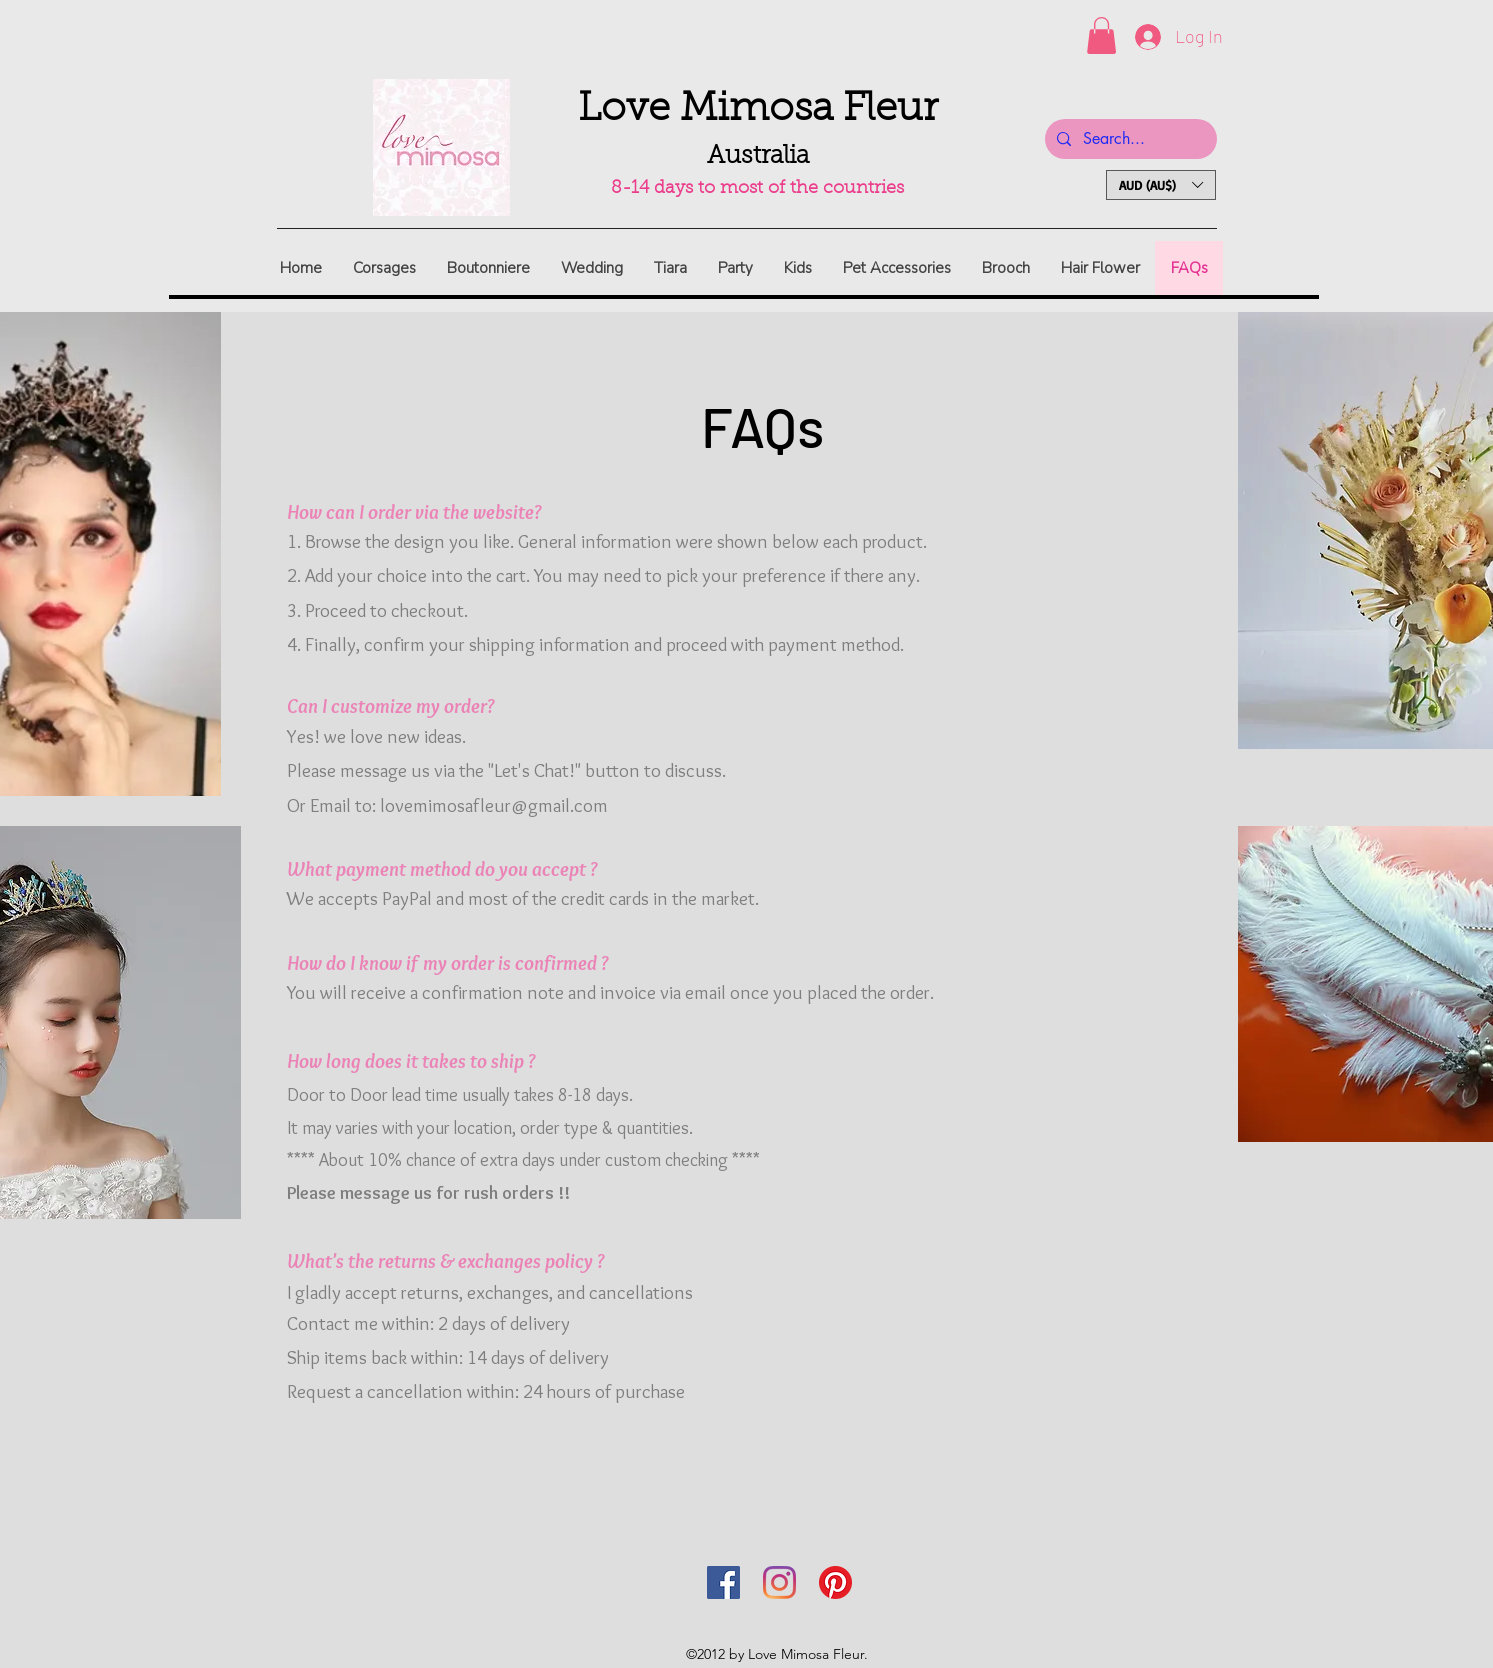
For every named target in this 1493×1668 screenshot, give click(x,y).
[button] (1101, 35)
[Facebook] (723, 1582)
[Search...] (1129, 139)
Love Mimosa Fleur (758, 110)
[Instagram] (779, 1582)
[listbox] (1161, 185)
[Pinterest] (835, 1582)
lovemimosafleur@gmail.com (494, 805)
